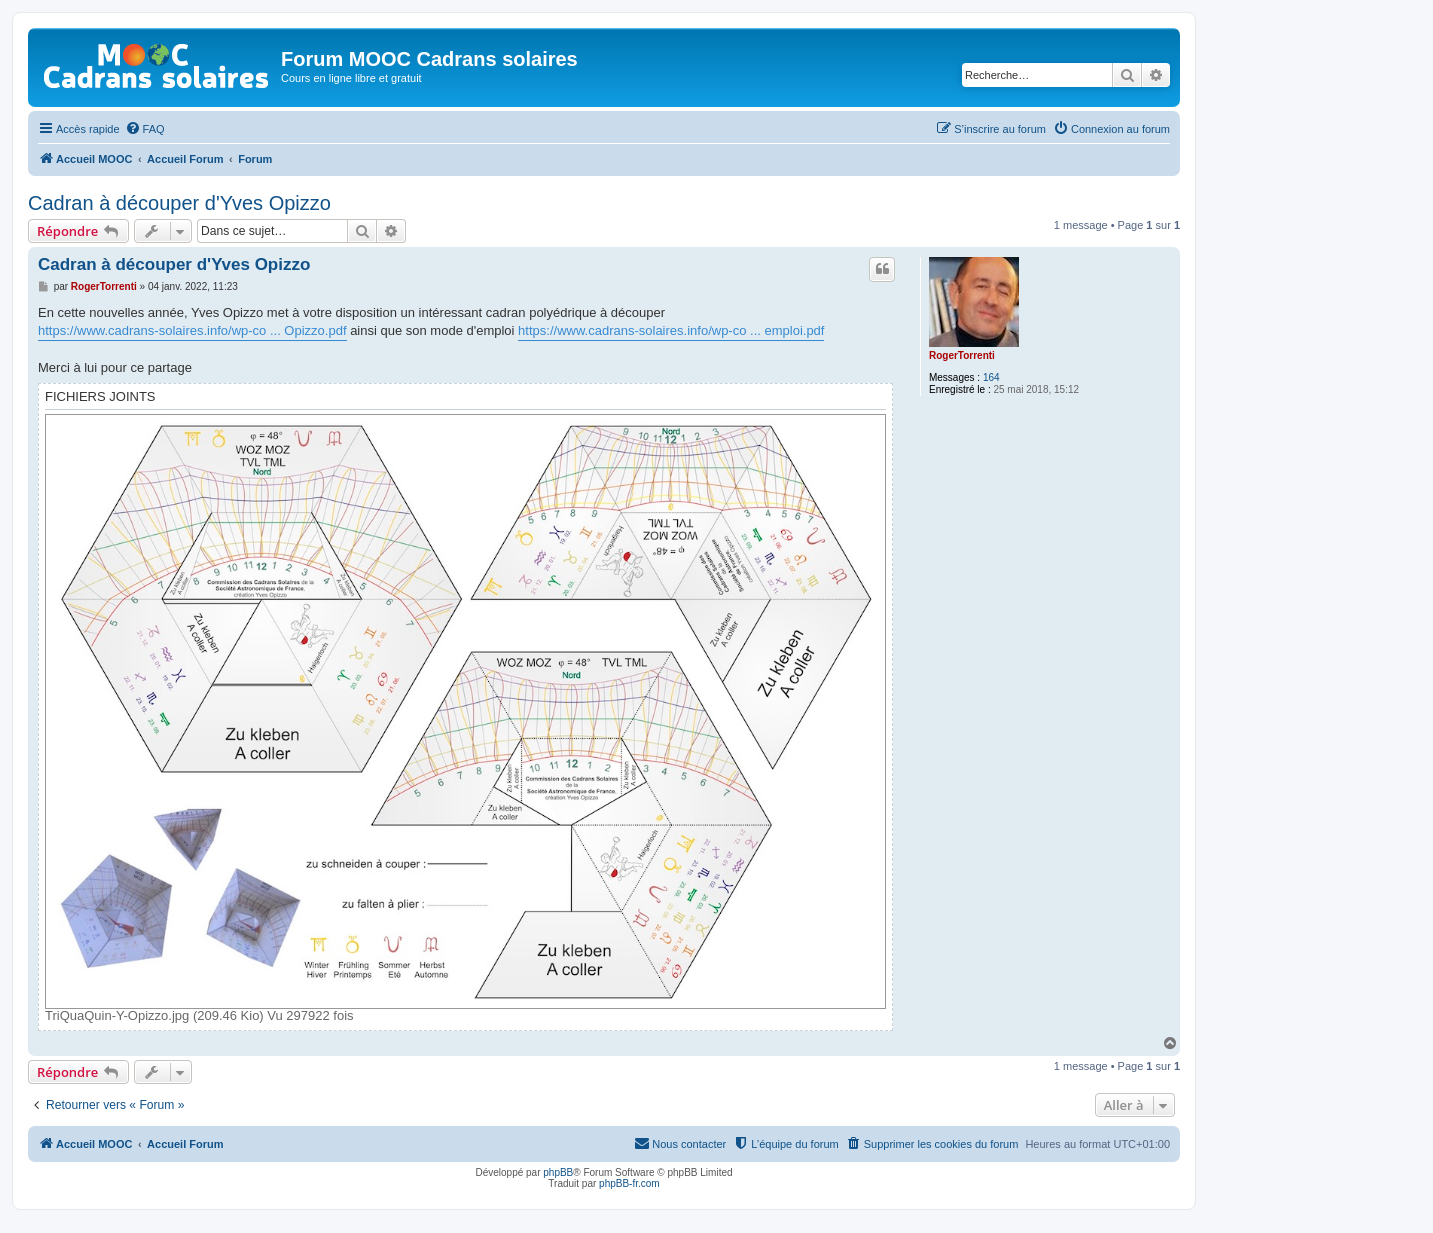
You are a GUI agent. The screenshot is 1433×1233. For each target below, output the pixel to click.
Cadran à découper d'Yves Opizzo (179, 203)
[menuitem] (145, 129)
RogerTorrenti (962, 355)
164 (991, 377)
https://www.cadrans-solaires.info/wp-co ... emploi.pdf (671, 330)
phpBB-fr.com (629, 1183)
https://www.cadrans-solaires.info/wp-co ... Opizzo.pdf (192, 330)
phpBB (558, 1172)
